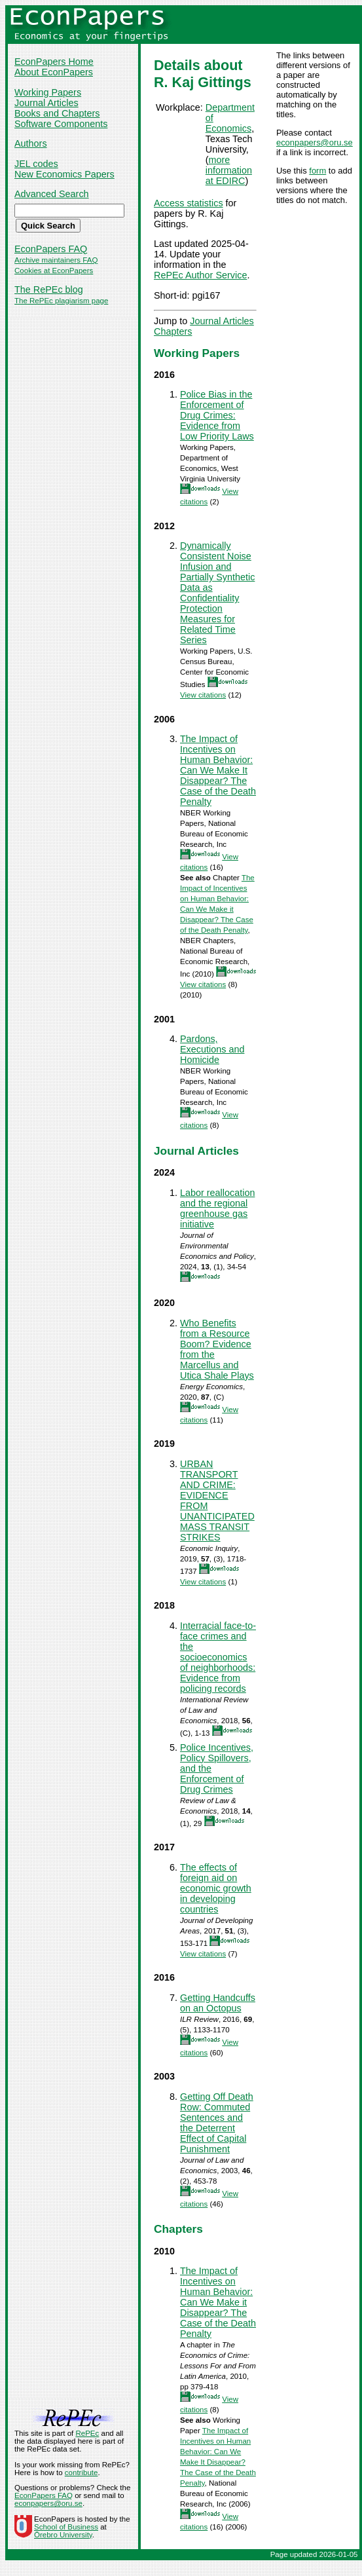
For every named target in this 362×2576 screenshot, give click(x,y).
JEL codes (36, 164)
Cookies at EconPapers (53, 270)
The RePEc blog (48, 289)
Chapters (173, 331)
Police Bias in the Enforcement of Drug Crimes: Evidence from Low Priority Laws (217, 415)
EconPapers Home (54, 61)
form (317, 171)
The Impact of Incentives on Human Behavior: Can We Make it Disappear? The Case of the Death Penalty (218, 2302)
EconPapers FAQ (50, 249)
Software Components (60, 124)
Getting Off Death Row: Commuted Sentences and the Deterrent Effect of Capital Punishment (216, 2122)
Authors (30, 143)
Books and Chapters (57, 113)
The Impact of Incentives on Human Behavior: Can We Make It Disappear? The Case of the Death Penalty (218, 770)
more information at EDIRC (229, 170)
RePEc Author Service (200, 275)
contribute (81, 2472)
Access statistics (188, 203)
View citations (203, 695)
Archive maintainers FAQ (56, 260)
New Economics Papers (64, 174)
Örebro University (63, 2535)
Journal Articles (46, 103)
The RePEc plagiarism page (61, 301)
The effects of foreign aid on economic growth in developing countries (215, 1888)
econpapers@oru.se (314, 142)
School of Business (66, 2527)
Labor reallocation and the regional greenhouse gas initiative (217, 1208)
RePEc (87, 2433)
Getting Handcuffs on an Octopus (217, 2002)
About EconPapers (53, 72)
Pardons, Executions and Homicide (212, 1049)
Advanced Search (51, 194)
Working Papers (47, 92)
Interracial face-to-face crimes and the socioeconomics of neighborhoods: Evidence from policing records (218, 1657)
